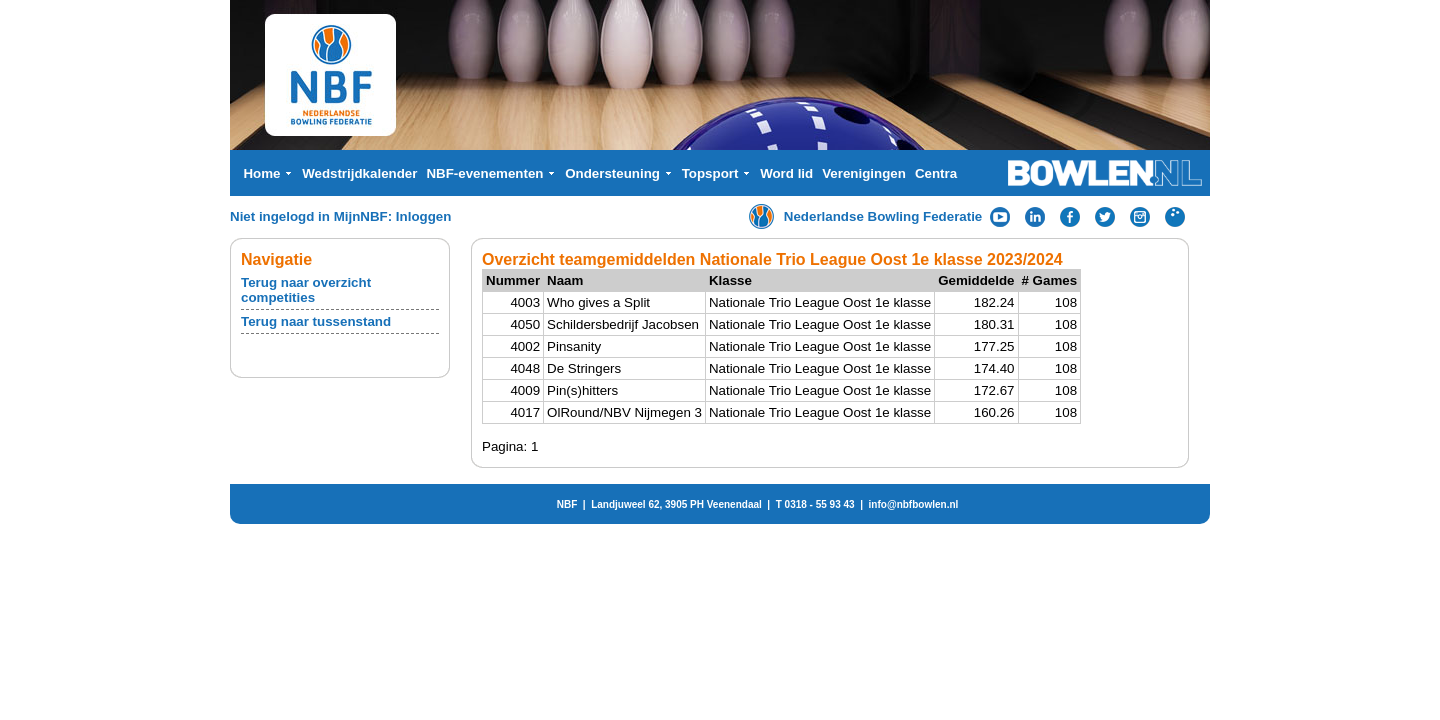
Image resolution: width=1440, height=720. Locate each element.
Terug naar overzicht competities (306, 290)
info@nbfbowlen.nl (914, 504)
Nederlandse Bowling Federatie (883, 216)
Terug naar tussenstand (316, 321)
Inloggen (424, 216)
